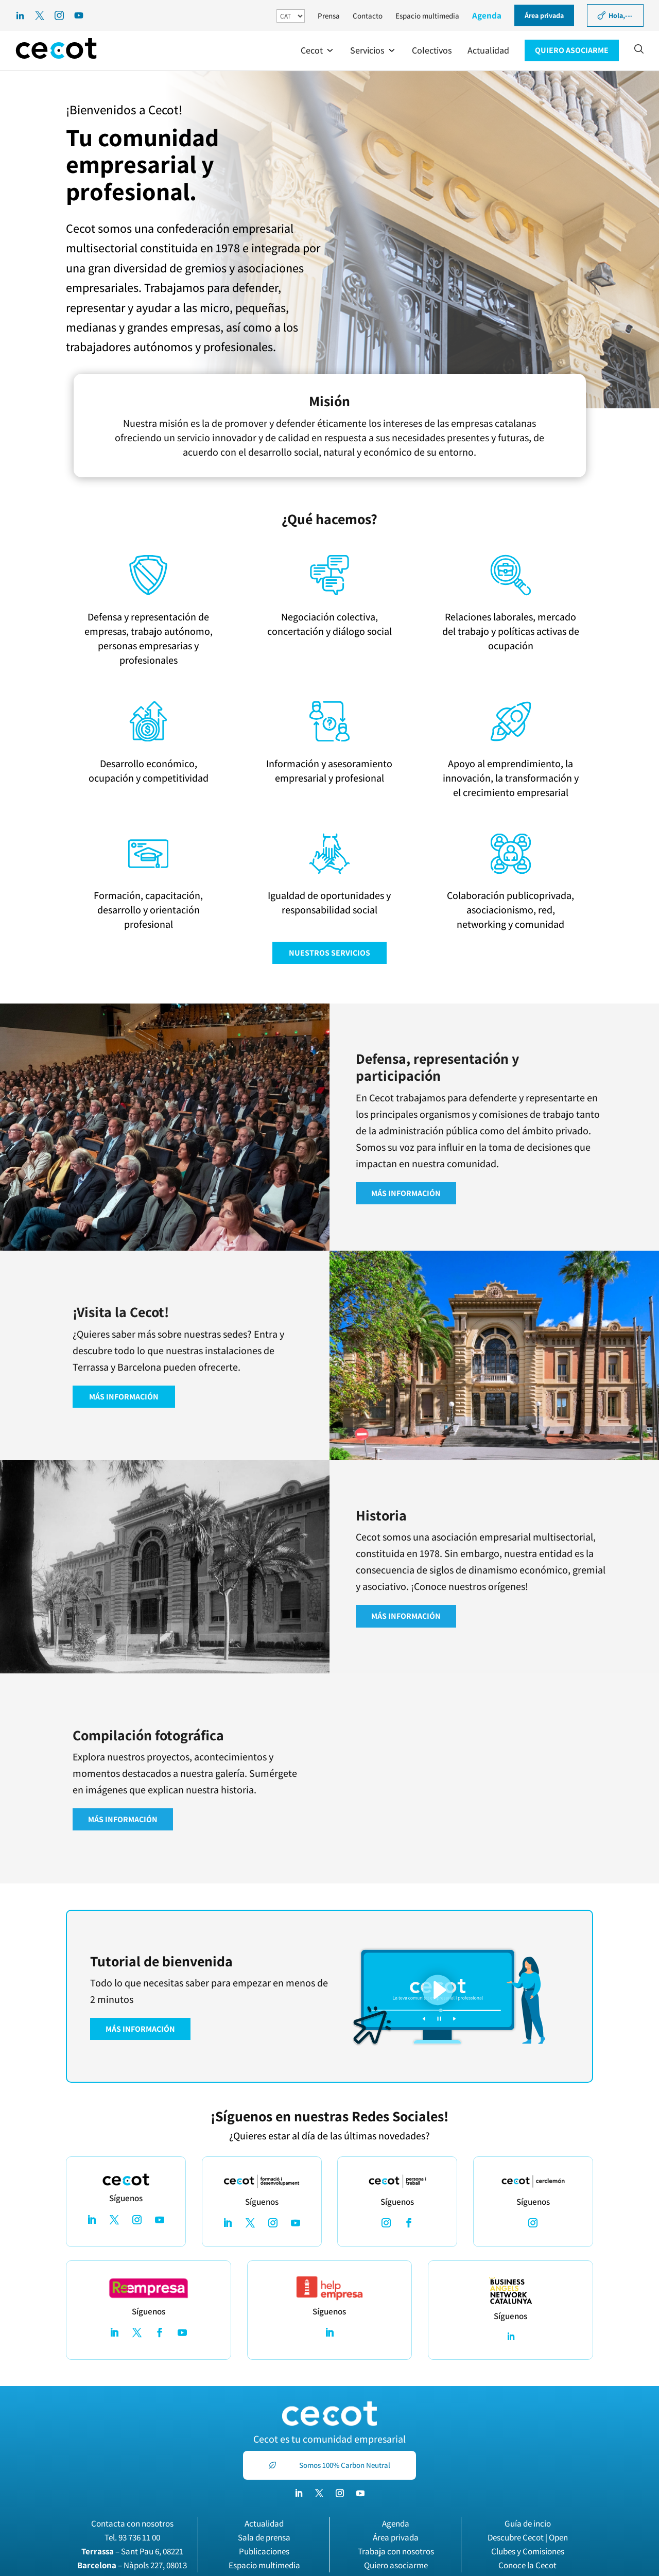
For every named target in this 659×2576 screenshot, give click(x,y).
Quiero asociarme (396, 2565)
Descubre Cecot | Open (528, 2537)
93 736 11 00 (139, 2537)
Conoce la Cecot (527, 2565)
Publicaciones (264, 2551)
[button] (318, 50)
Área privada (396, 2537)
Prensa (329, 16)
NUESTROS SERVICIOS (329, 952)
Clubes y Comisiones (527, 2551)
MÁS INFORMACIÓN (406, 1193)
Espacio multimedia (427, 16)
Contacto (368, 16)
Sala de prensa (264, 2537)
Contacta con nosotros (132, 2523)
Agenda (486, 15)
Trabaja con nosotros (396, 2551)
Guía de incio (528, 2523)
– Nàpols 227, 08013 (132, 2565)
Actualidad (264, 2523)
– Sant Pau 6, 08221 (132, 2551)
